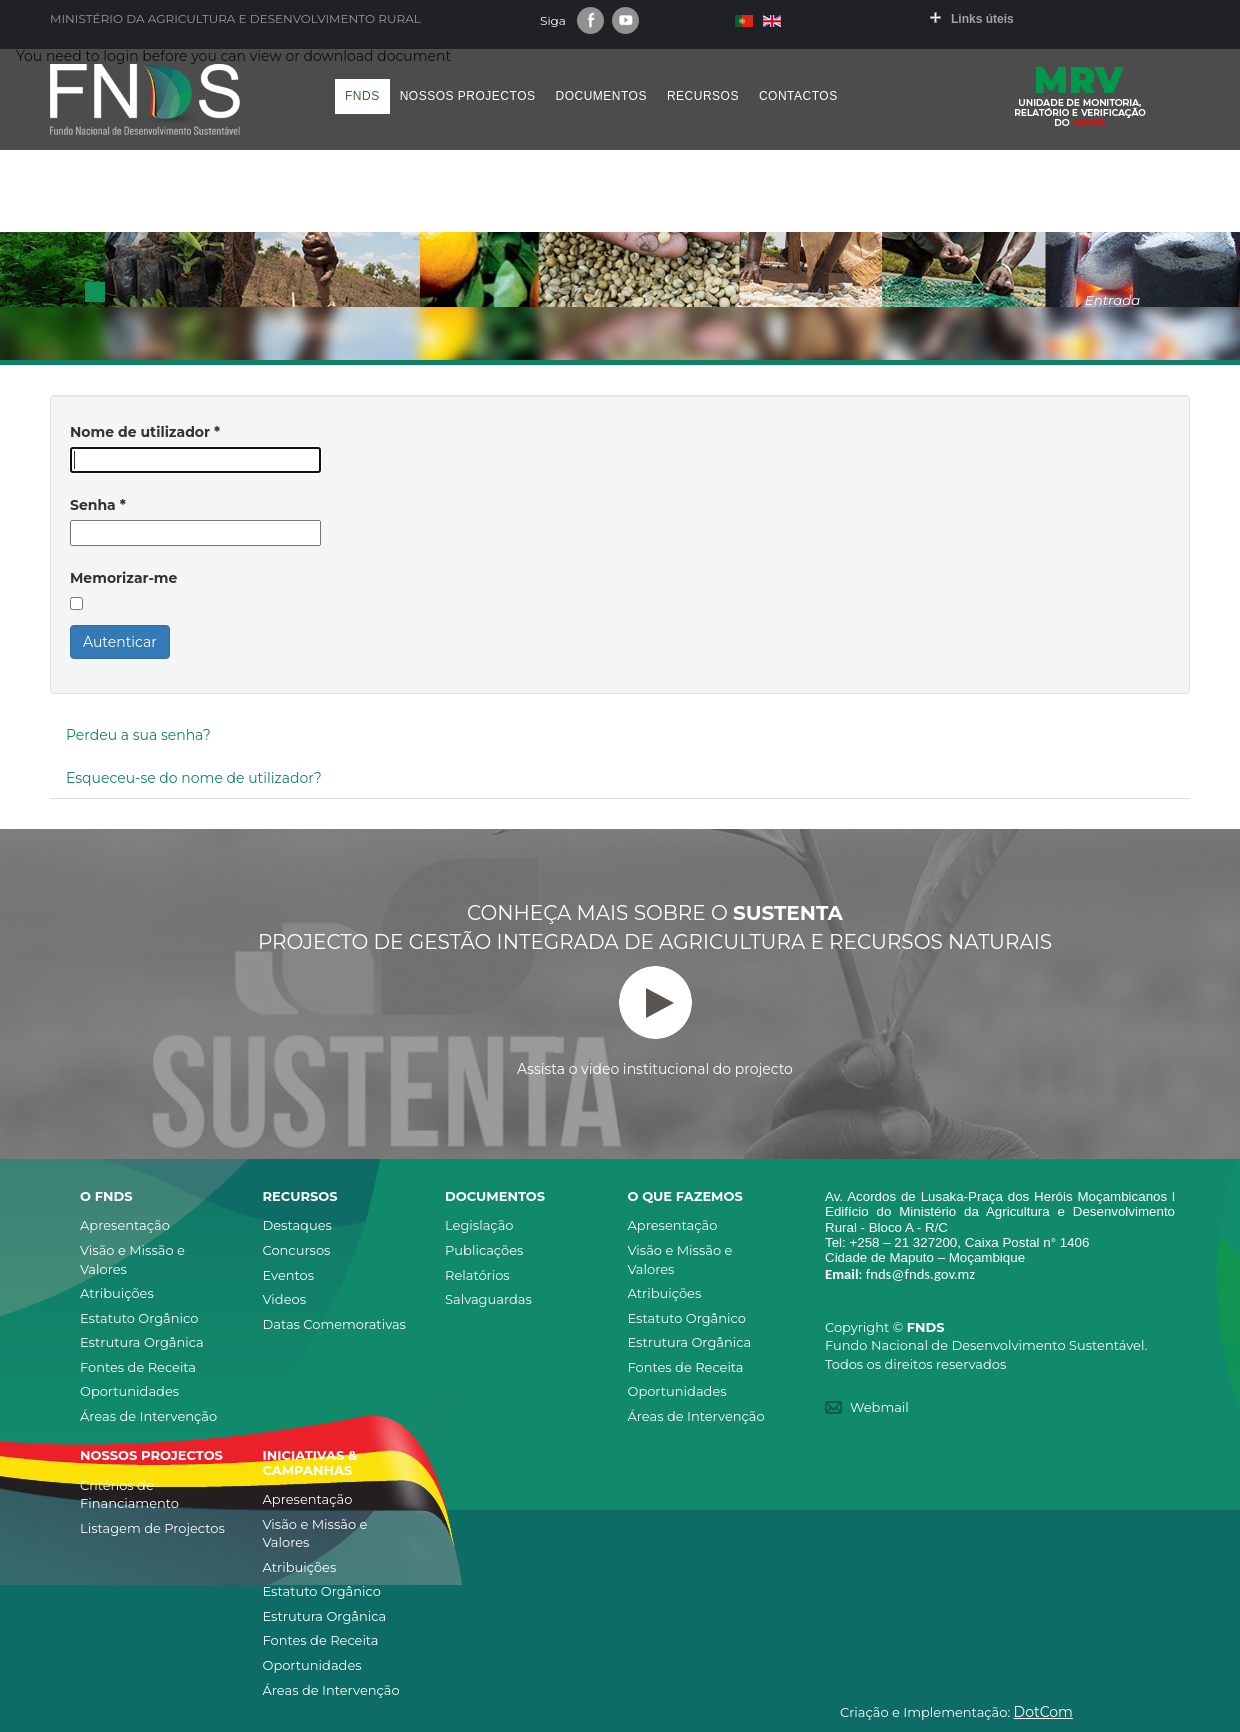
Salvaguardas (488, 1299)
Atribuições (117, 1293)
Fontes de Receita (138, 1367)
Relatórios (477, 1275)
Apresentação (125, 1225)
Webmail (879, 1407)
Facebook (590, 20)
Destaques (297, 1225)
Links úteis (982, 19)
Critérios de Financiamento (129, 1494)
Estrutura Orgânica (142, 1342)
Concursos (297, 1250)
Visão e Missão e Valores (132, 1259)
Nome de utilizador (145, 432)
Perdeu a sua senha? (138, 735)
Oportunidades (129, 1391)
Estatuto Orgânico (139, 1318)
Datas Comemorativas (334, 1324)
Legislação (479, 1225)
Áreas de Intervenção (148, 1416)
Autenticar (120, 642)
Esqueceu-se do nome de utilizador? (194, 778)
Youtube (625, 20)
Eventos (289, 1275)
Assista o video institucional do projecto (655, 1022)
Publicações (484, 1250)
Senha (98, 505)
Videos (285, 1299)
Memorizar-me (123, 578)
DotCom (1043, 1712)
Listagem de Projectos (152, 1528)
